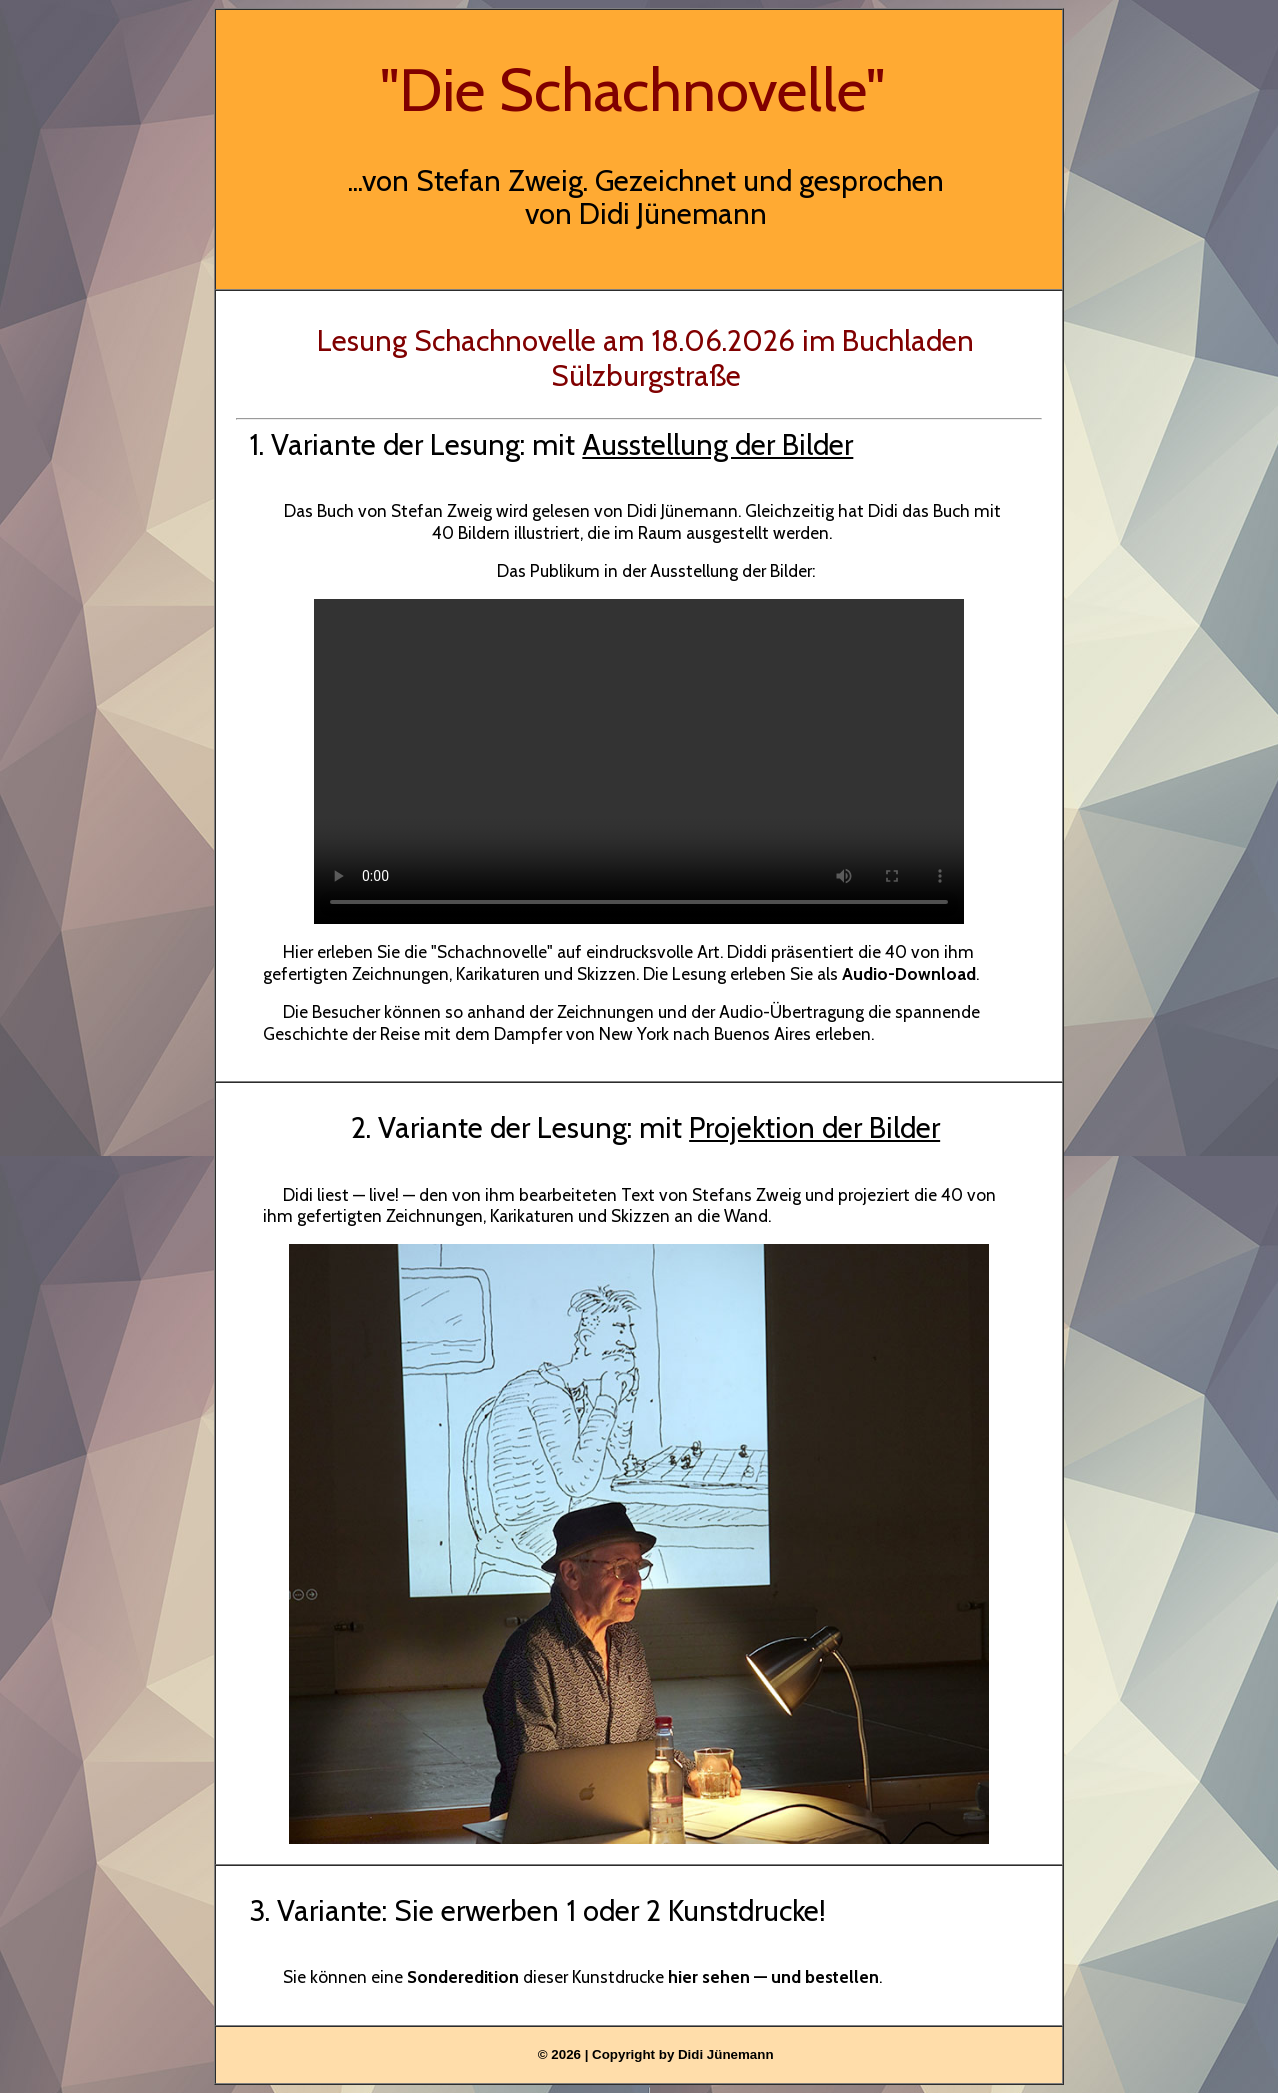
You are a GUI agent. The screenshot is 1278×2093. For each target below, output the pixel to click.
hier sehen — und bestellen (773, 1976)
